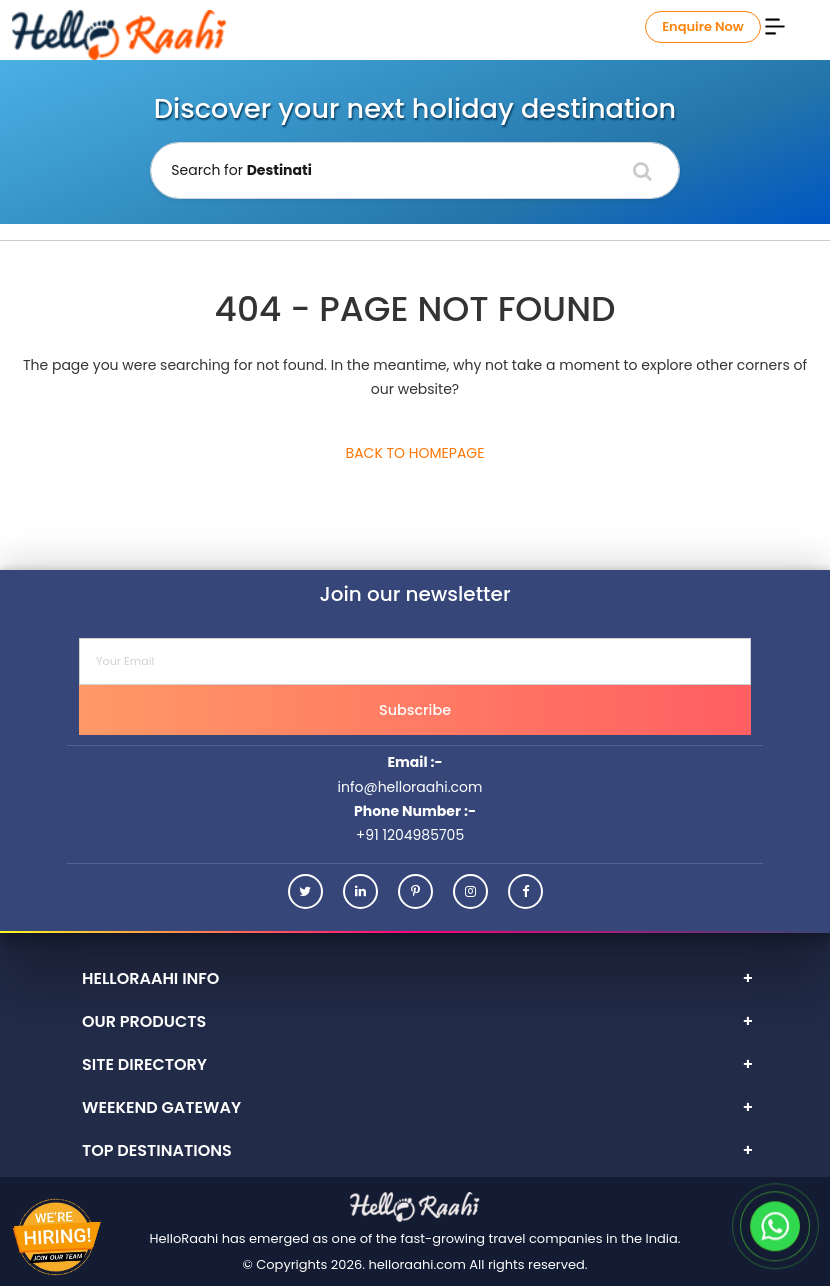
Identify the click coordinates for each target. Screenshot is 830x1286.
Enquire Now (703, 26)
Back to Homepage (415, 453)
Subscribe (415, 710)
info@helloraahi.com (409, 787)
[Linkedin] (360, 891)
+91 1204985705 (410, 835)
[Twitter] (305, 891)
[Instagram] (470, 891)
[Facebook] (525, 891)
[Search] (642, 171)
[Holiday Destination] (414, 170)
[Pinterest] (415, 891)
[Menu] (775, 25)
